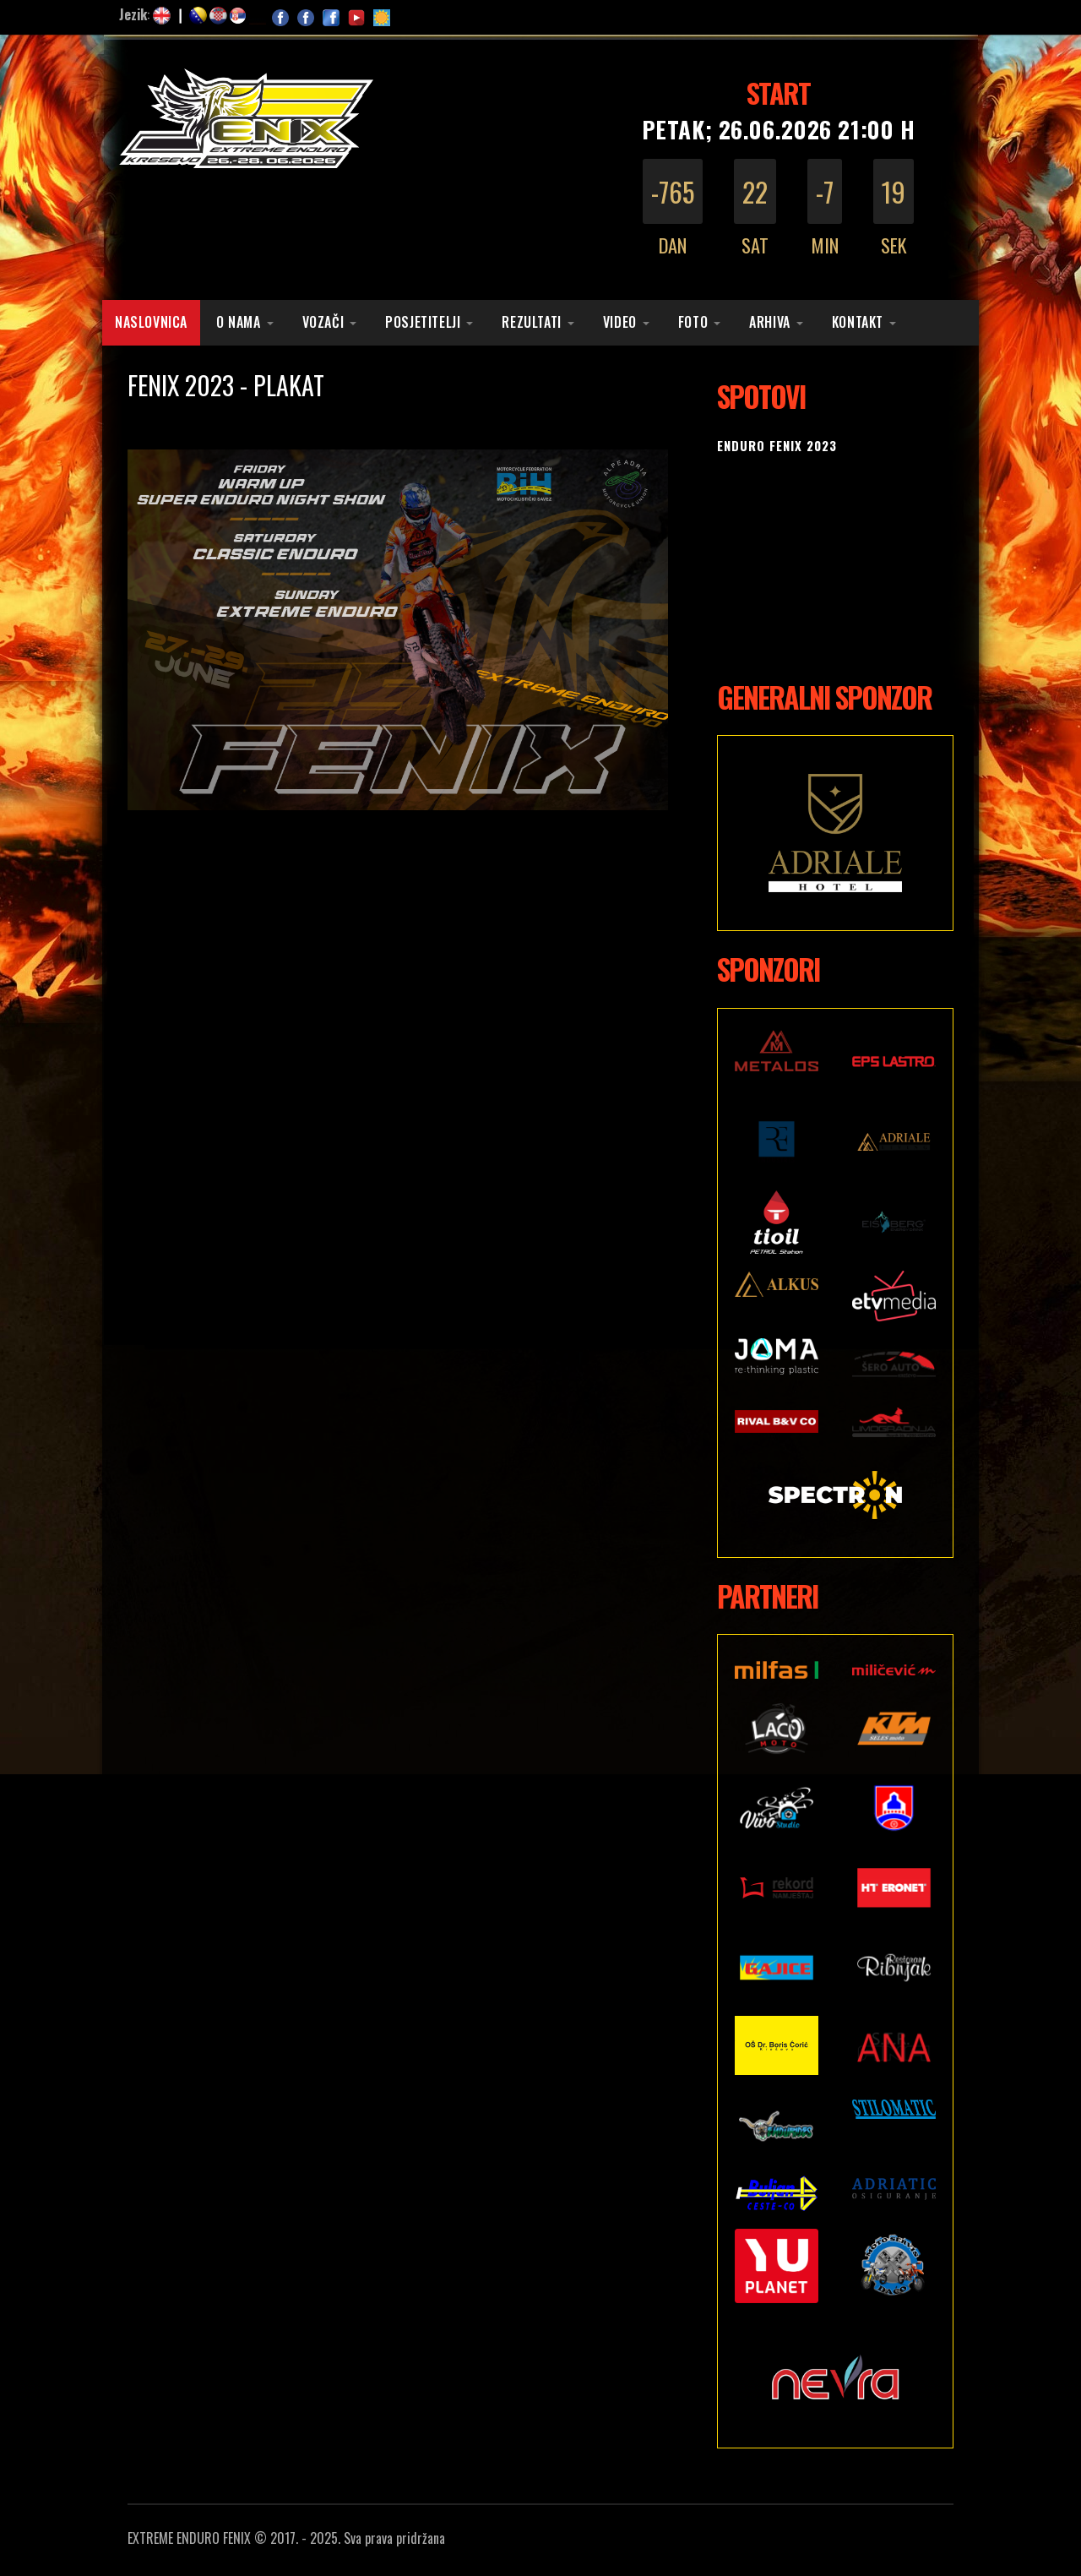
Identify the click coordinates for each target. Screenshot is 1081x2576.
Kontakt (857, 322)
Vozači (323, 322)
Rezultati (531, 322)
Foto (693, 322)
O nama (238, 322)
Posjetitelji (422, 322)
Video (620, 322)
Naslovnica (151, 322)
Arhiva (769, 322)
